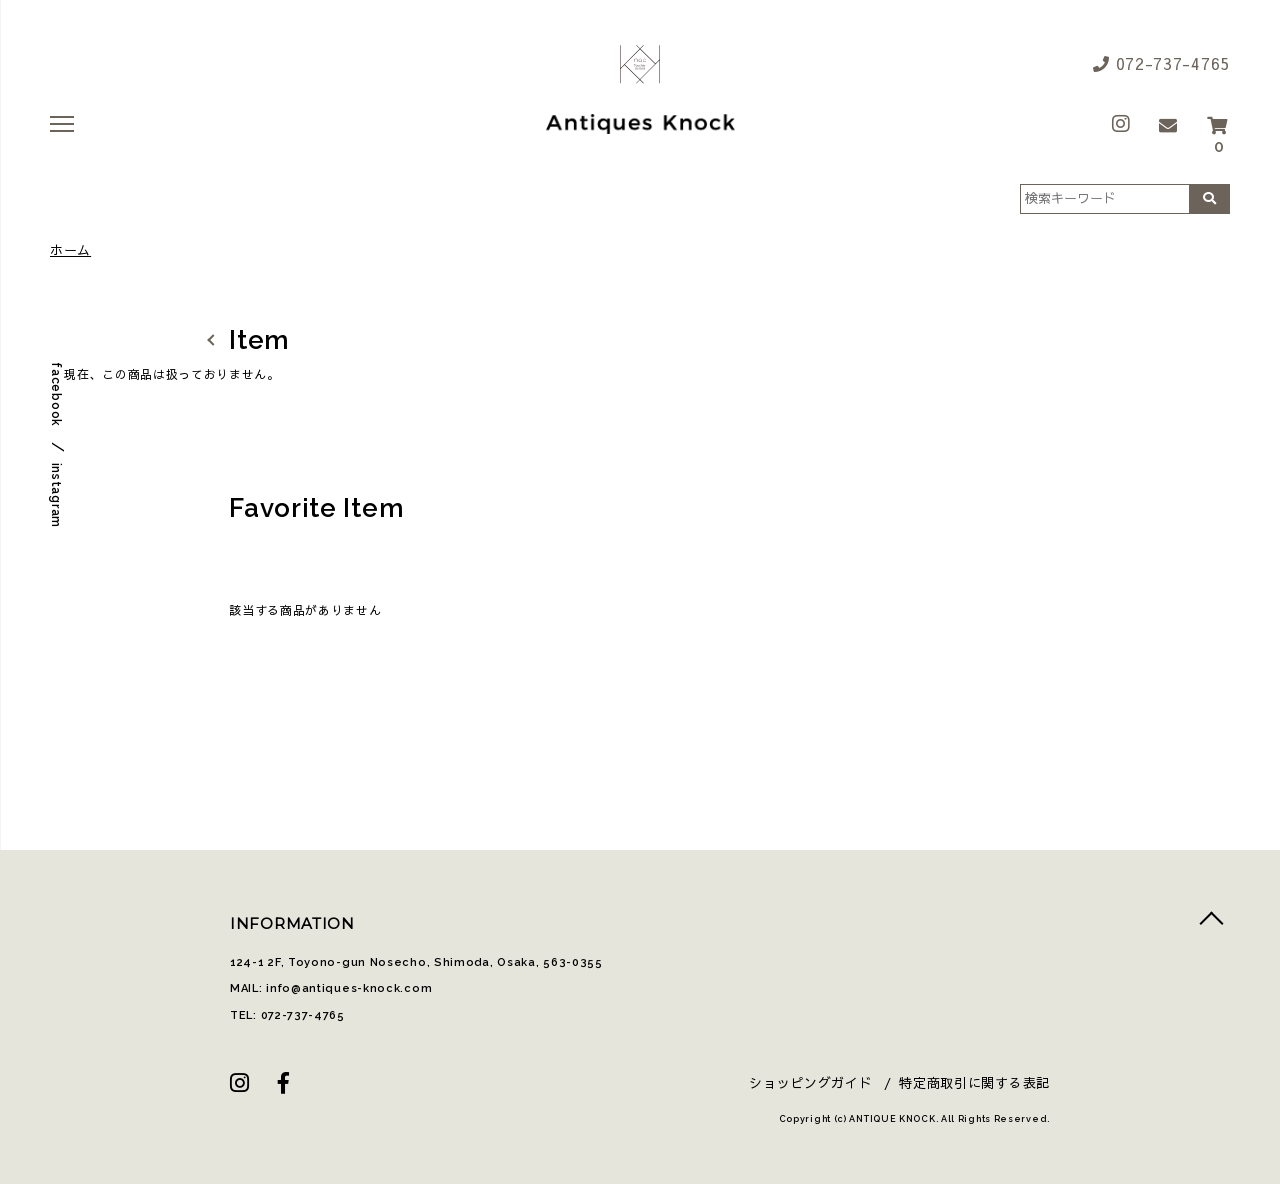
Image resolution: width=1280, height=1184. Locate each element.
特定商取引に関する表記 (974, 1083)
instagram (56, 495)
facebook (56, 394)
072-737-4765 (1161, 63)
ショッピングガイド (810, 1083)
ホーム (70, 250)
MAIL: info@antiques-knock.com (331, 988)
